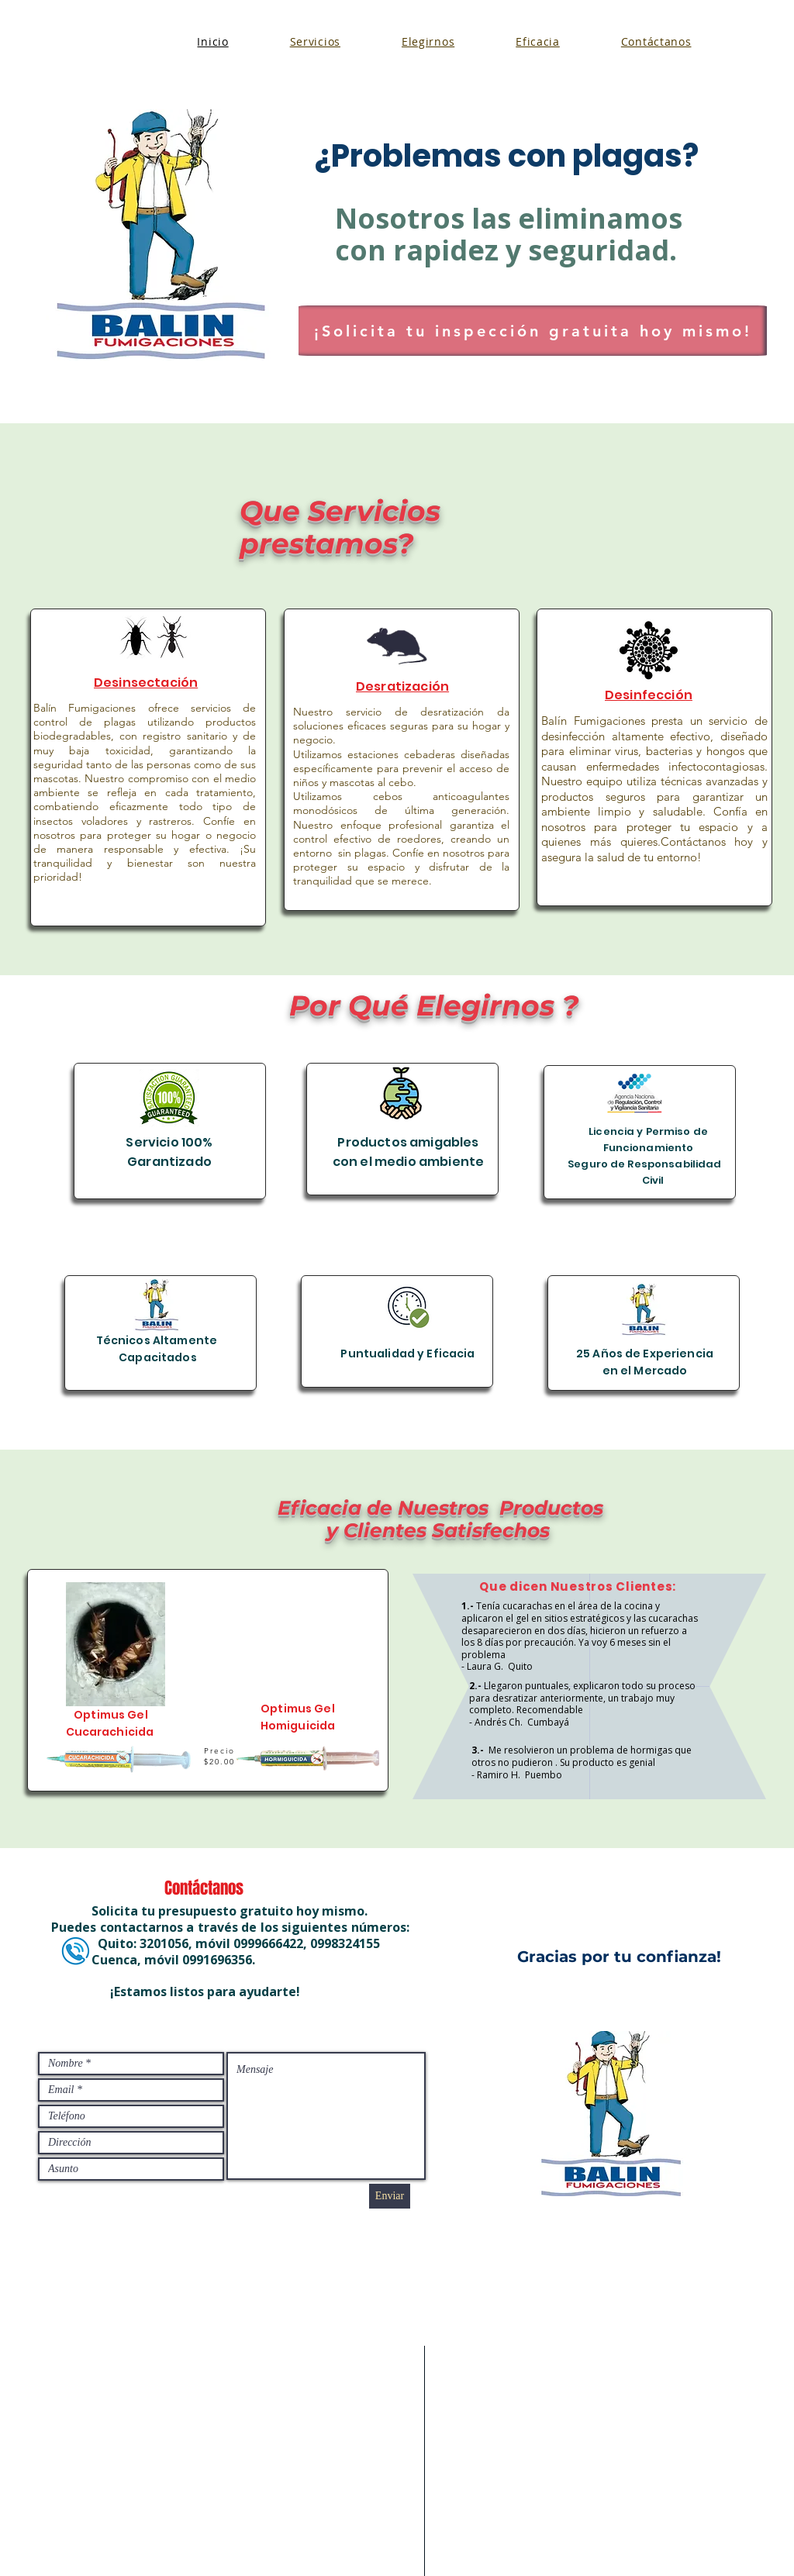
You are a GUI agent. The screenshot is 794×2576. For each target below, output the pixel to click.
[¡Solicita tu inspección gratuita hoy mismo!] (533, 330)
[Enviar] (389, 2196)
